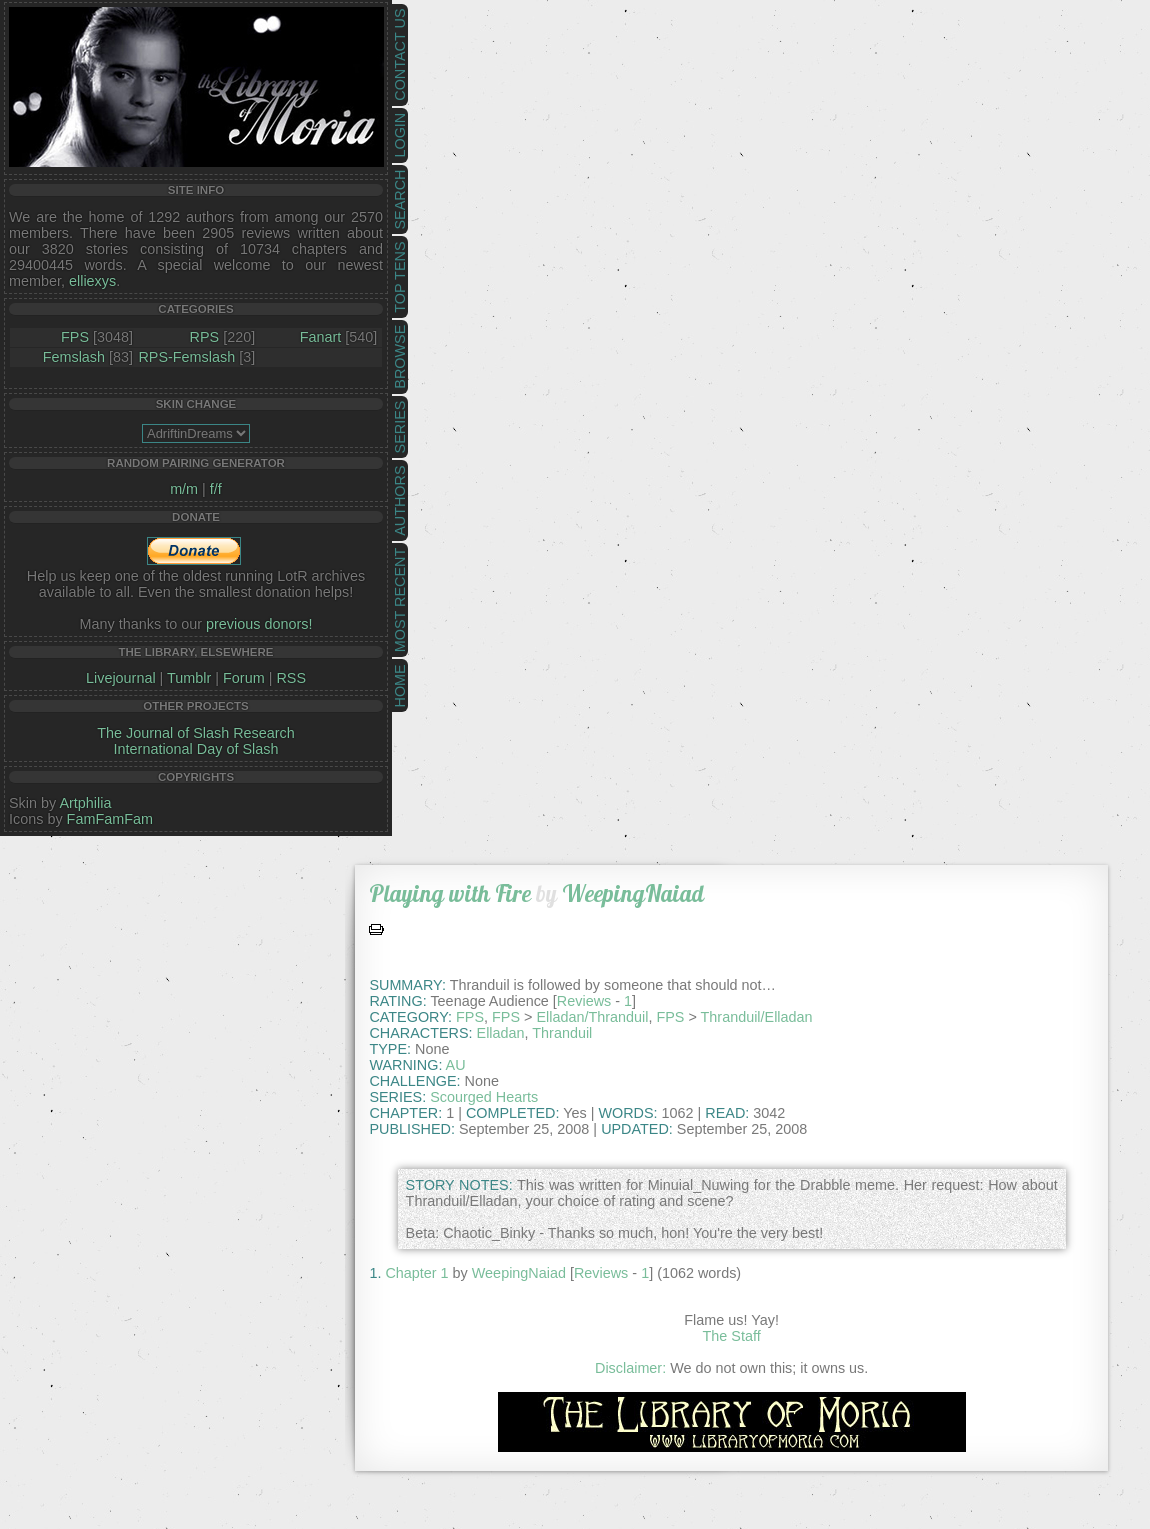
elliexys (92, 281)
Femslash (74, 357)
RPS (205, 337)
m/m (184, 489)
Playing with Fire (450, 893)
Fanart (321, 337)
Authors (400, 500)
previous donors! (259, 624)
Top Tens (400, 277)
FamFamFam (110, 819)
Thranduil (562, 1033)
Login (400, 135)
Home (400, 685)
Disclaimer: (630, 1368)
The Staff (732, 1336)
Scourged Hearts (484, 1097)
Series (400, 427)
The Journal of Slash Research (196, 733)
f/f (216, 489)
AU (456, 1065)
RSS (291, 678)
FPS (75, 337)
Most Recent (400, 600)
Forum (244, 678)
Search (400, 200)
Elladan (501, 1033)
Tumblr (189, 678)
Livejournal (121, 678)
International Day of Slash (196, 749)
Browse (400, 357)
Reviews (584, 1001)
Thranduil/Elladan (757, 1017)
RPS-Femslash (186, 357)
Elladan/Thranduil (592, 1017)
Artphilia (85, 803)
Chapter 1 (416, 1273)
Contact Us (400, 55)
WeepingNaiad (633, 893)
